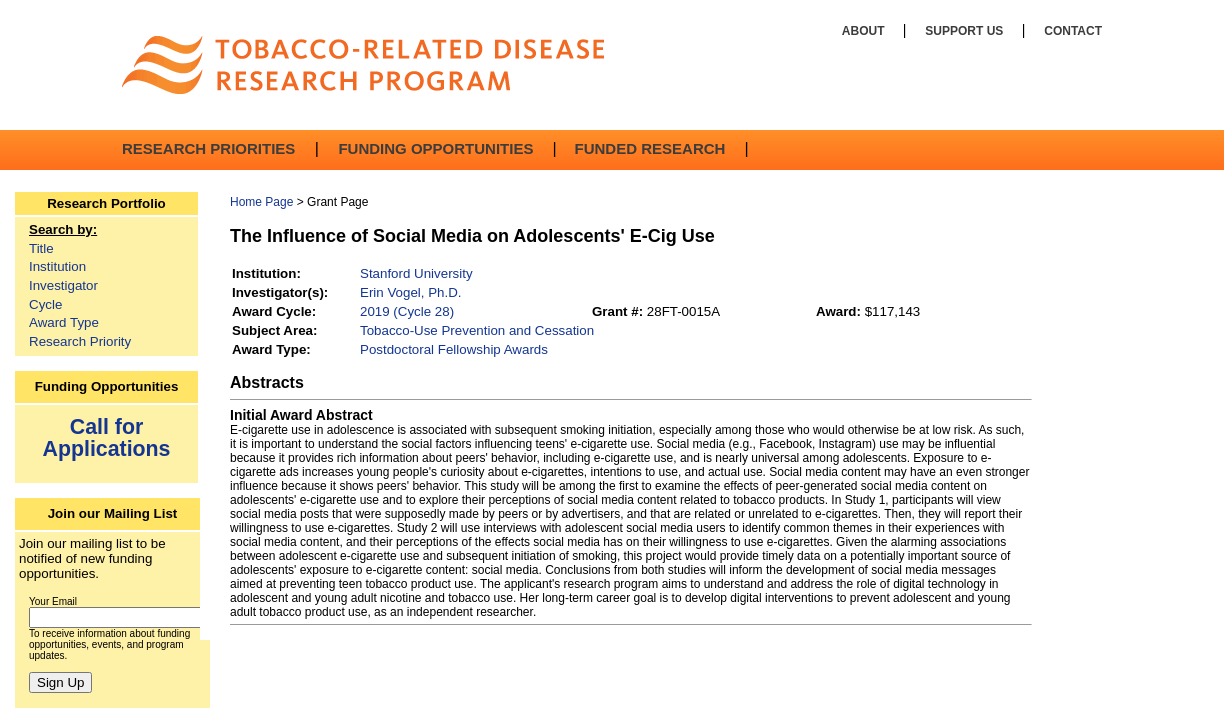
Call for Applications (107, 437)
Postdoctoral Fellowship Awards (454, 349)
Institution (57, 266)
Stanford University (416, 273)
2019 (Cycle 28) (407, 311)
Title (41, 248)
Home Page (261, 202)
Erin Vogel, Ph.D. (411, 292)
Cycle (45, 304)
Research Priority (80, 341)
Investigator (63, 285)
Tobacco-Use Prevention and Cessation (477, 330)
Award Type (64, 322)
